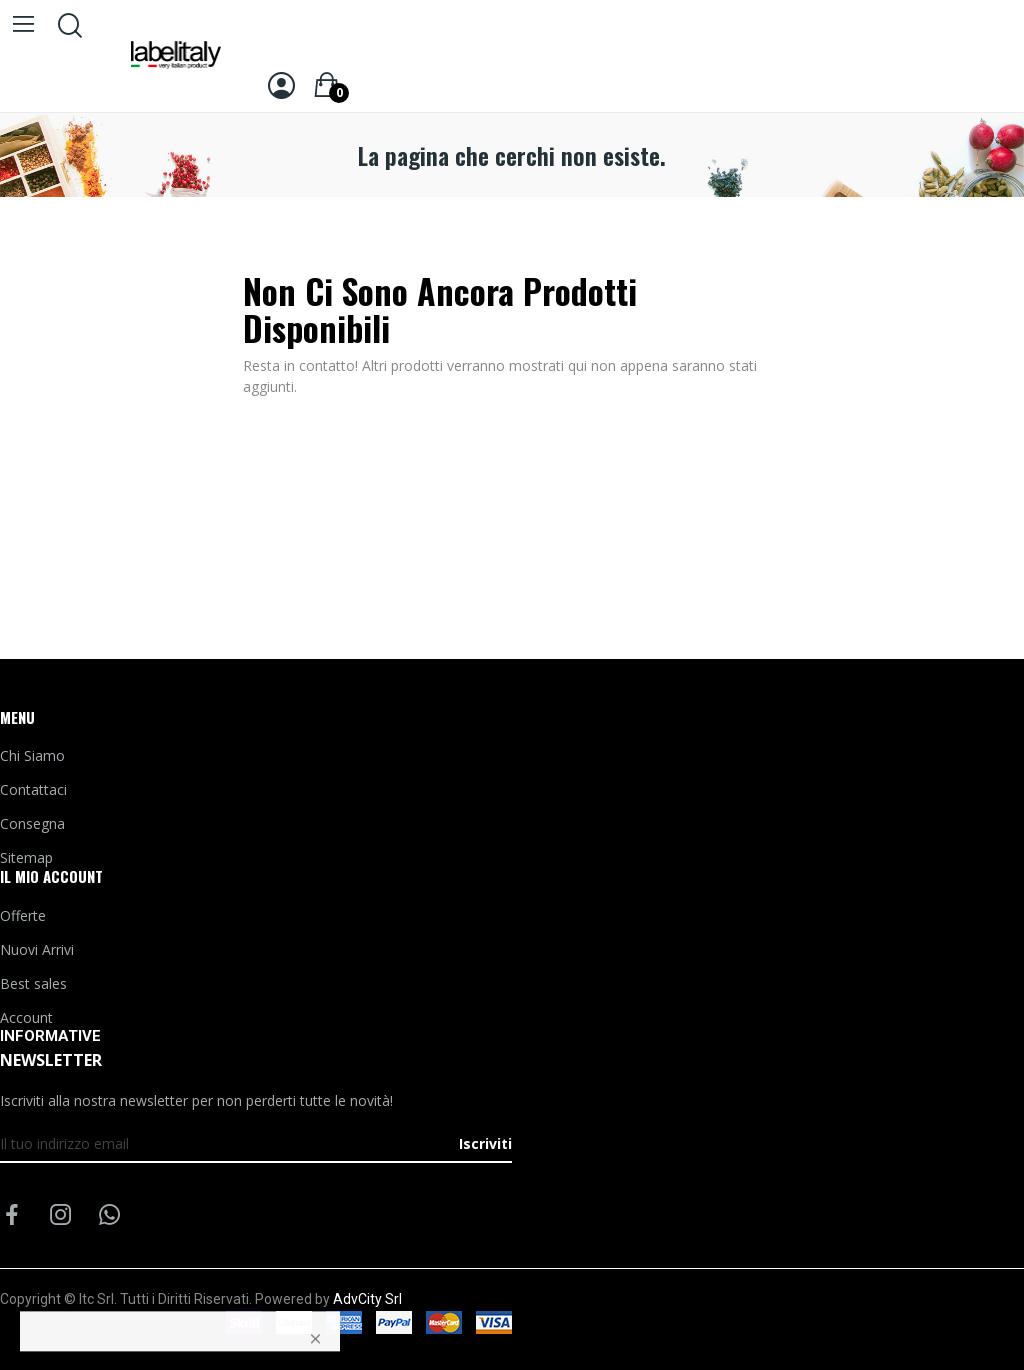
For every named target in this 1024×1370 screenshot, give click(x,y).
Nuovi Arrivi (37, 949)
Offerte (23, 915)
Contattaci (33, 789)
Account (26, 1017)
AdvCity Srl (367, 1299)
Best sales (33, 983)
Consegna (32, 823)
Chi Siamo (32, 755)
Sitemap (26, 857)
